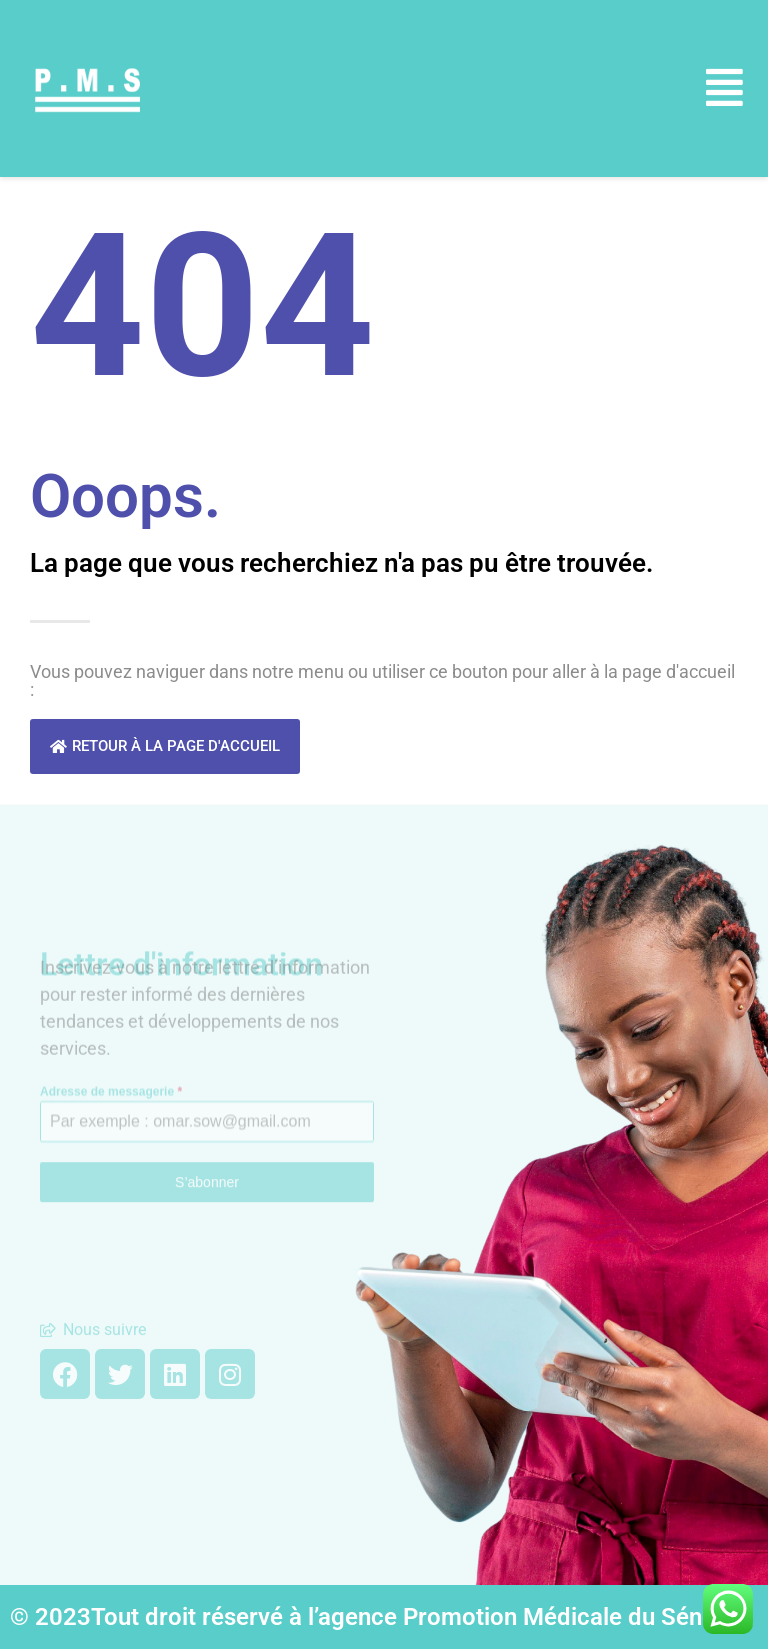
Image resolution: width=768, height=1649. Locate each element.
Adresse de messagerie (111, 1049)
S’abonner (207, 1140)
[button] (725, 88)
